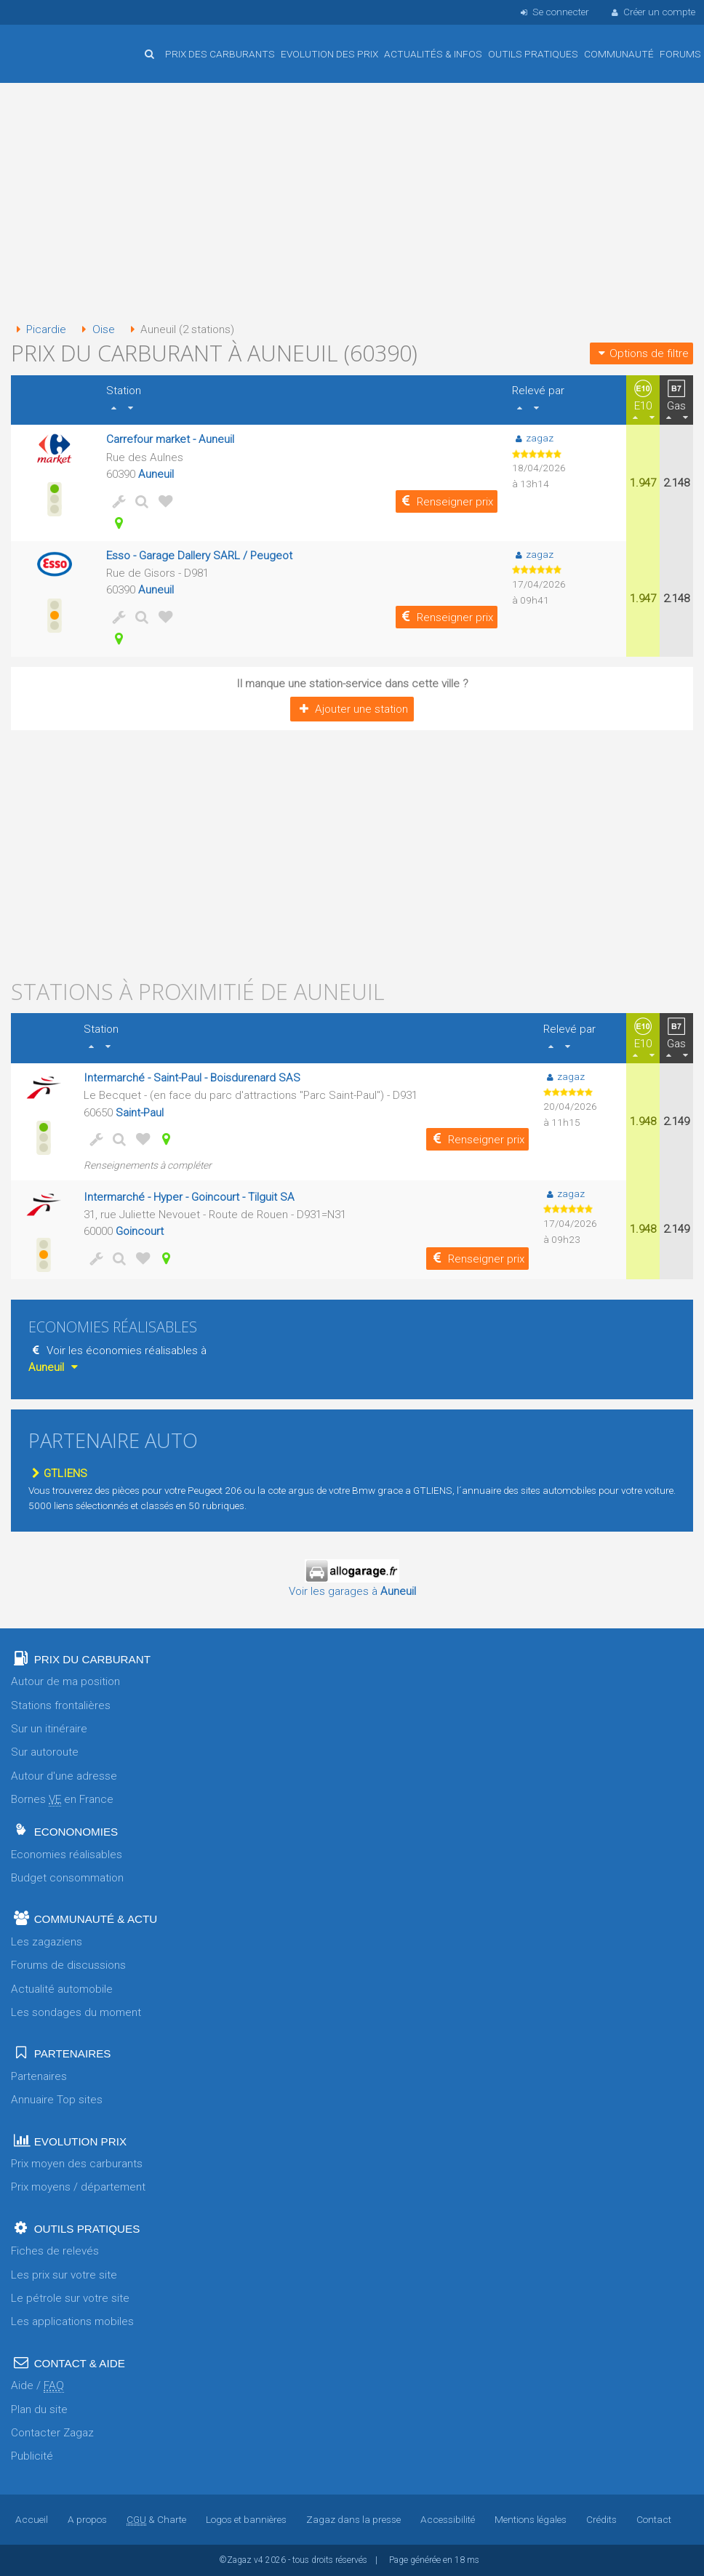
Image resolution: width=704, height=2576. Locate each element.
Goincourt (140, 1231)
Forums (680, 54)
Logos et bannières (246, 2519)
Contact (653, 2519)
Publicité (32, 2456)
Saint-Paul (140, 1112)
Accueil (58, 43)
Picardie (38, 329)
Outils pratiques (533, 54)
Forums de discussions (68, 1965)
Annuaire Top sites (57, 2099)
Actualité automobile (62, 1989)
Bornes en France (62, 1800)
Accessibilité (447, 2519)
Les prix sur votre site (64, 2274)
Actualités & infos (433, 54)
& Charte (156, 2519)
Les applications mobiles (72, 2321)
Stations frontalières (61, 1705)
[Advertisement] (352, 203)
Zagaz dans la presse (353, 2519)
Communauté (619, 54)
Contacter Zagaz (52, 2432)
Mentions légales (531, 2519)
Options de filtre (641, 353)
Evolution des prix (329, 54)
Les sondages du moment (76, 2012)
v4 (258, 2560)
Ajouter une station (351, 709)
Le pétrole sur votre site (70, 2298)
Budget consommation (67, 1877)
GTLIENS (57, 1473)
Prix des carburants (220, 54)
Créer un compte (652, 11)
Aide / (37, 2386)
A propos (87, 2519)
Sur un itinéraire (49, 1728)
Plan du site (39, 2409)
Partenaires (39, 2076)
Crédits (601, 2519)
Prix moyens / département (78, 2186)
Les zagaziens (46, 1941)
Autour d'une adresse (64, 1776)
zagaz (532, 438)
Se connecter (553, 11)
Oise (95, 329)
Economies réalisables (66, 1854)
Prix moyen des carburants (77, 2163)
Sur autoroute (45, 1752)
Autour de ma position (65, 1681)
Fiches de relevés (55, 2250)
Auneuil (156, 474)
